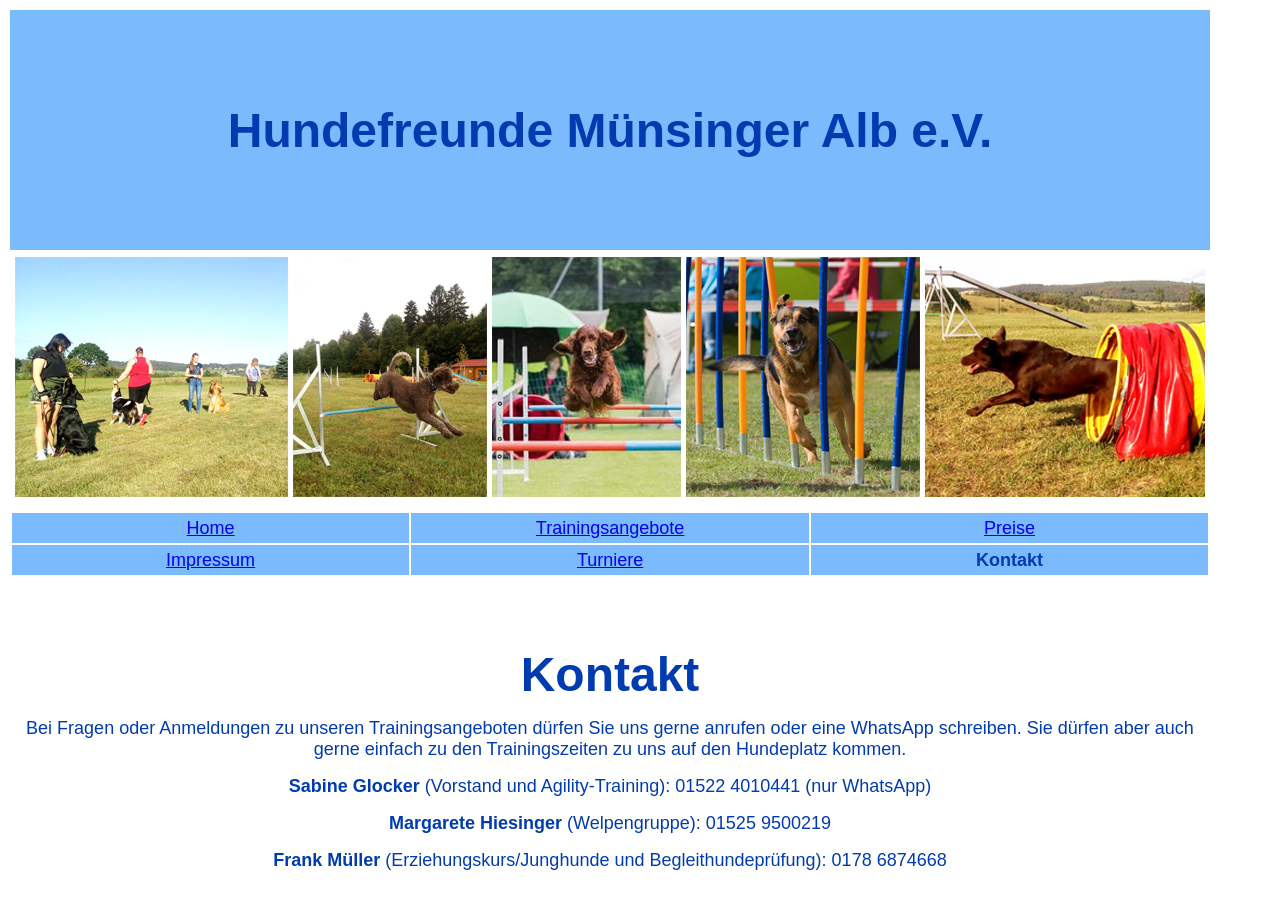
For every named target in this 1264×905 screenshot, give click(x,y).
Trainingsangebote (610, 528)
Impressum (210, 560)
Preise (1009, 528)
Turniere (610, 560)
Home (211, 528)
